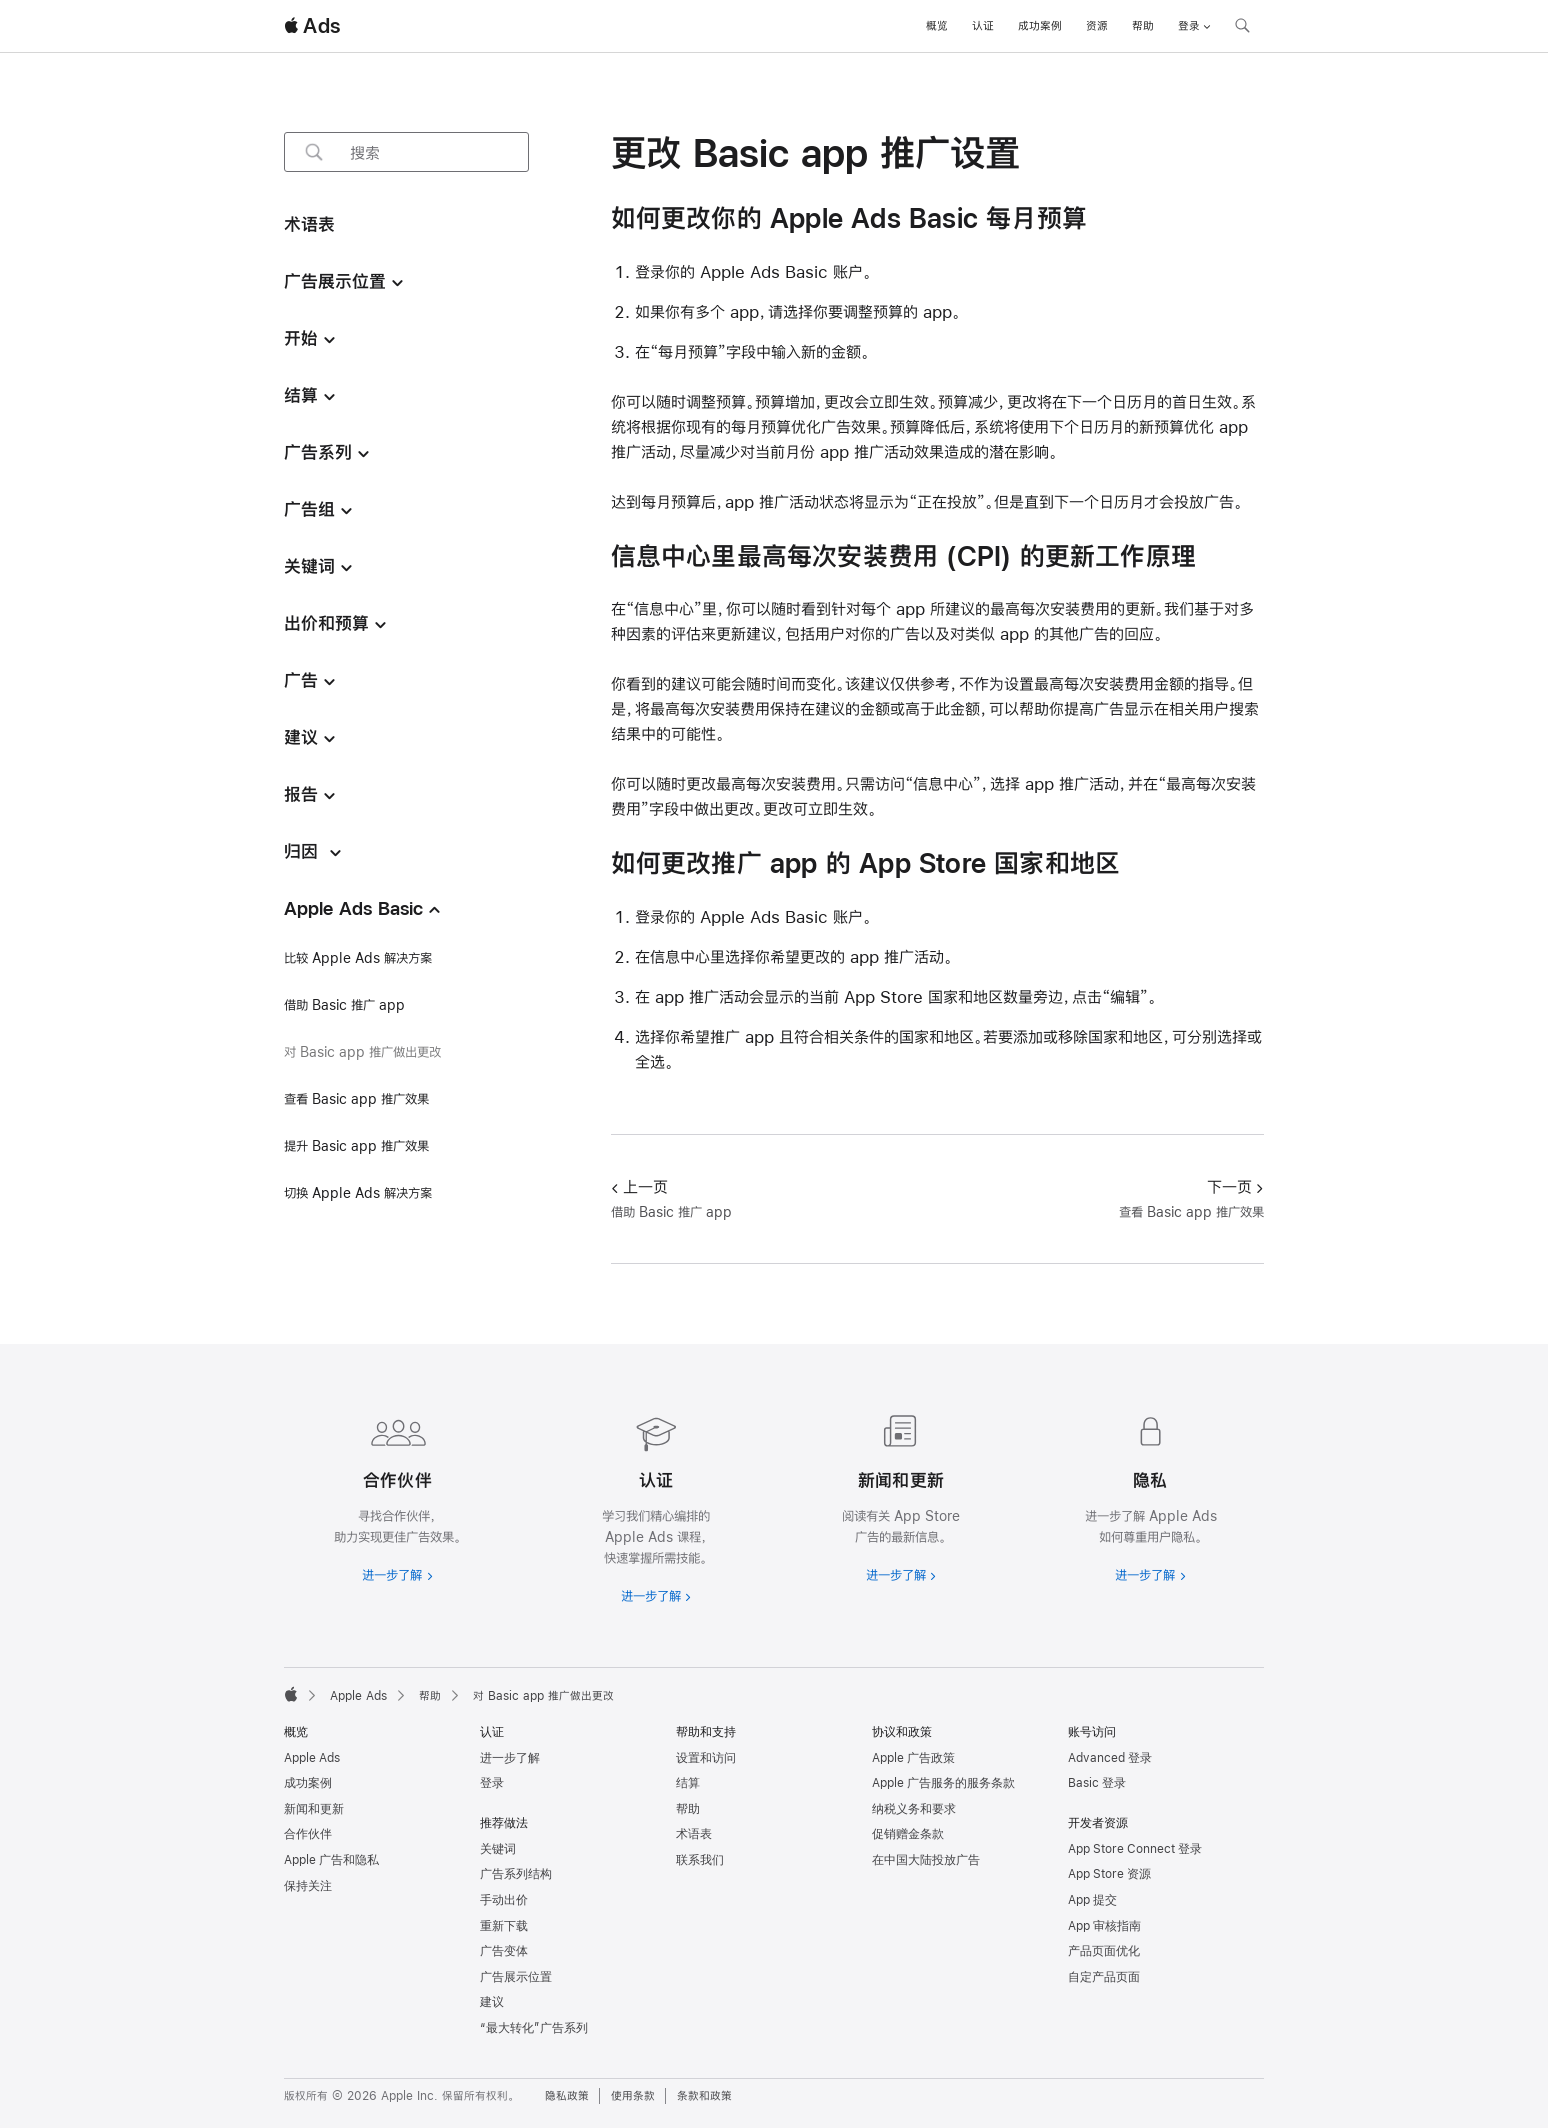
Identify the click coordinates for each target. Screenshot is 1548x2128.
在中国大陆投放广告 (926, 1860)
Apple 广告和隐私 (331, 1860)
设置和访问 (706, 1758)
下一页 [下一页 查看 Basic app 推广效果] (1235, 1186)
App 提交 (1092, 1900)
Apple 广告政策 (913, 1758)
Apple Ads (312, 1758)
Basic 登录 (1097, 1783)
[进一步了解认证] (651, 1505)
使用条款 (633, 2096)
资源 (1097, 26)
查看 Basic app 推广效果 (356, 1099)
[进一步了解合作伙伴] (397, 1495)
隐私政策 (567, 2096)
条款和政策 (704, 2096)
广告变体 (504, 1951)
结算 (688, 1783)
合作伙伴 (308, 1834)
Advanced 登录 (1110, 1758)
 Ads (312, 26)
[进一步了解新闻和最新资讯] (896, 1495)
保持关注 (308, 1886)
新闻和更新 (314, 1809)
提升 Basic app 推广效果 (356, 1146)
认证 (983, 26)
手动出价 (504, 1900)
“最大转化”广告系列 (534, 2028)
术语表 (694, 1834)
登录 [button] (1194, 26)
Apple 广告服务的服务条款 (943, 1783)
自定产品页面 (1104, 1977)
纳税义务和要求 (914, 1809)
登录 (492, 1783)
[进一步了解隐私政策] (1150, 1495)
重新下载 (504, 1926)
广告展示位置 (516, 1977)
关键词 (498, 1849)
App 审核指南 (1104, 1926)
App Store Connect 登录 (1135, 1849)
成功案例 (1040, 26)
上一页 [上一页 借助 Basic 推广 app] (639, 1186)
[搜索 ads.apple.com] (1242, 28)
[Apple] (291, 1694)
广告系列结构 (516, 1874)
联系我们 (700, 1860)
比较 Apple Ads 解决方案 (358, 958)
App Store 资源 (1109, 1874)
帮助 (1143, 26)
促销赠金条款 (908, 1834)
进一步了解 (510, 1758)
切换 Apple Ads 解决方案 (358, 1193)
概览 (937, 26)
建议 (492, 2002)
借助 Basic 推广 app (344, 1005)
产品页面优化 (1104, 1951)
